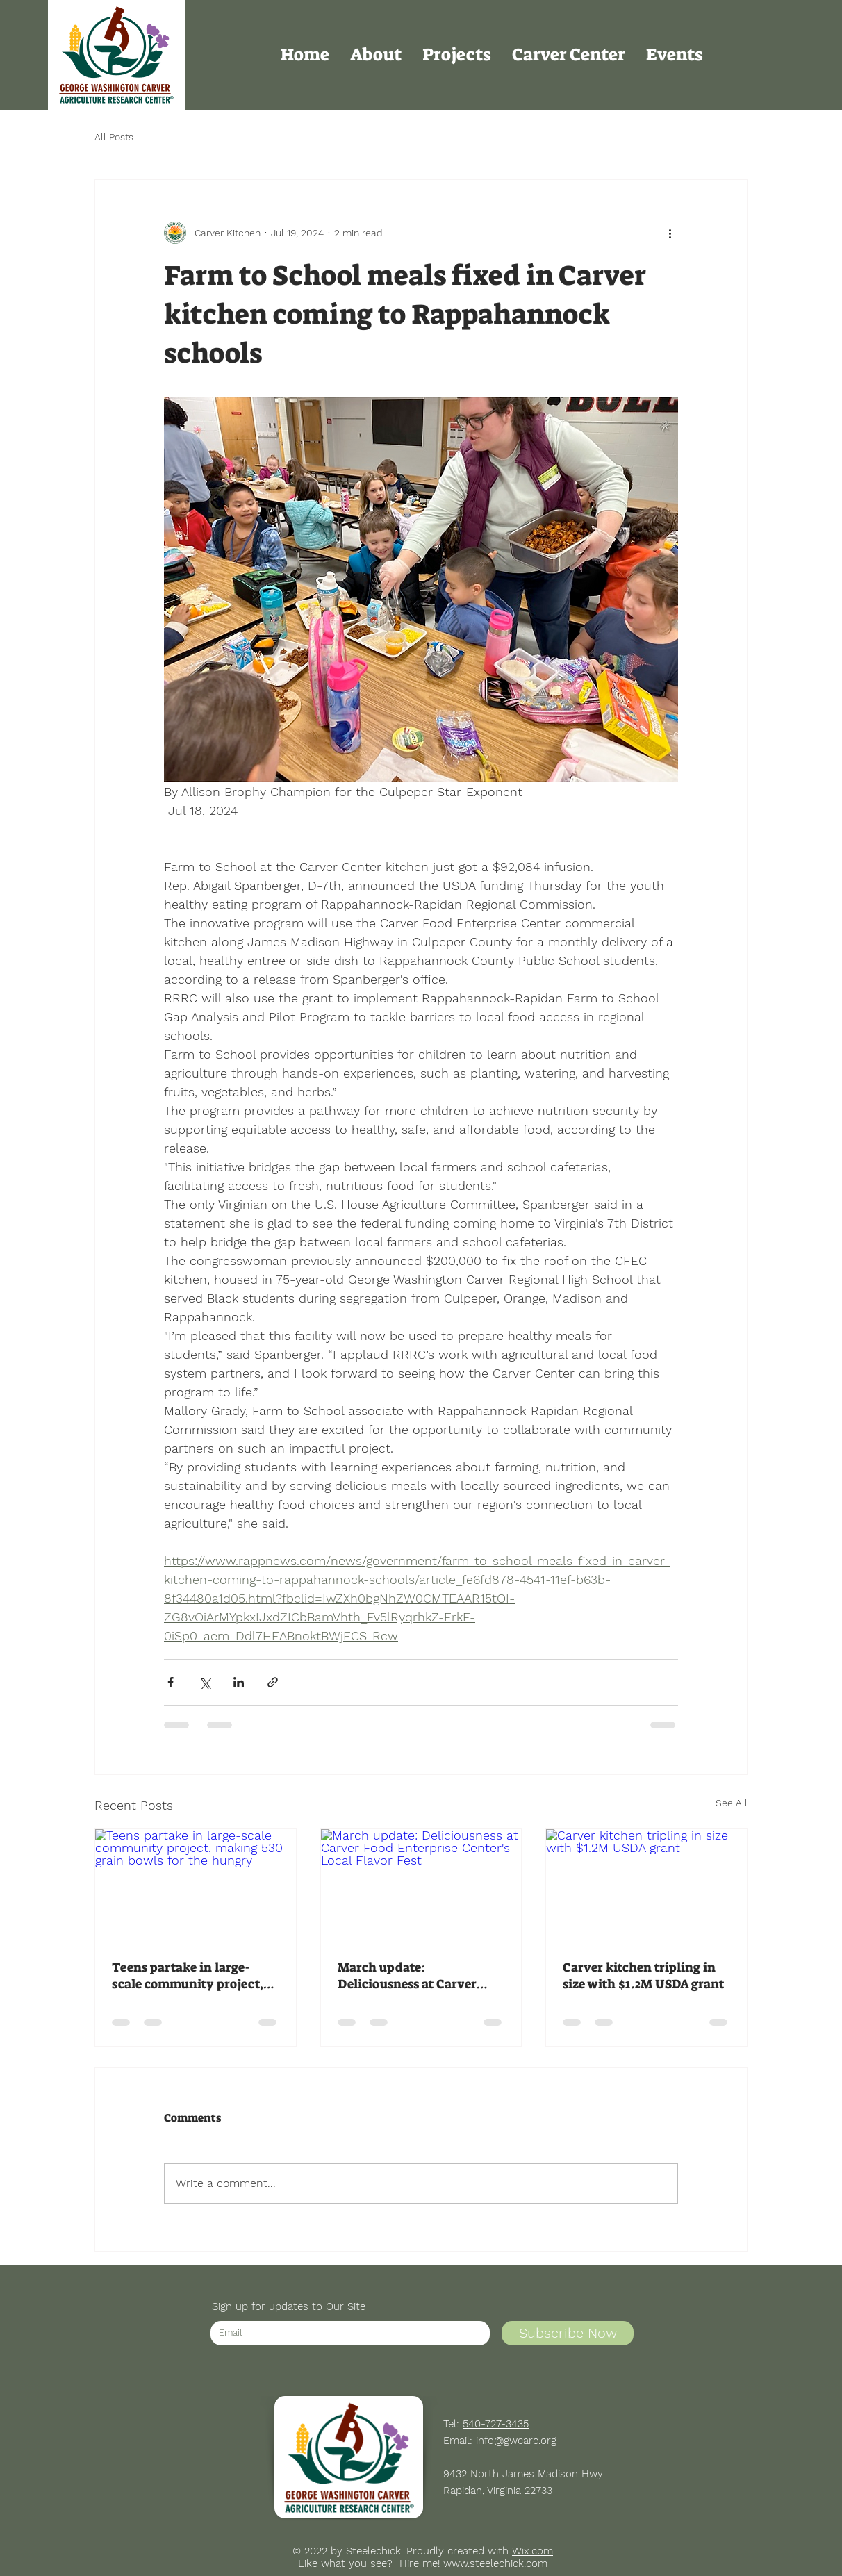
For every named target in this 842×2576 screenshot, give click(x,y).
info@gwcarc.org (516, 2440)
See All (732, 1802)
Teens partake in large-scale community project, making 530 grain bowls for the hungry (193, 1975)
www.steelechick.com (495, 2563)
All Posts (113, 136)
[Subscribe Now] (568, 2333)
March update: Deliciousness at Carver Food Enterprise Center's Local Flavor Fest (411, 1975)
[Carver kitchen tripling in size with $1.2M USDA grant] (646, 1885)
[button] (376, 54)
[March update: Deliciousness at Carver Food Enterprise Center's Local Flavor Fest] (421, 1885)
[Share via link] (272, 1682)
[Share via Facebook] (170, 1682)
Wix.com (532, 2551)
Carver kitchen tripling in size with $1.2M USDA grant (643, 1975)
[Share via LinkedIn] (238, 1682)
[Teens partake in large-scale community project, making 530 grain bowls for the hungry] (195, 1885)
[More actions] (669, 232)
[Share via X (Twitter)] (204, 1682)
